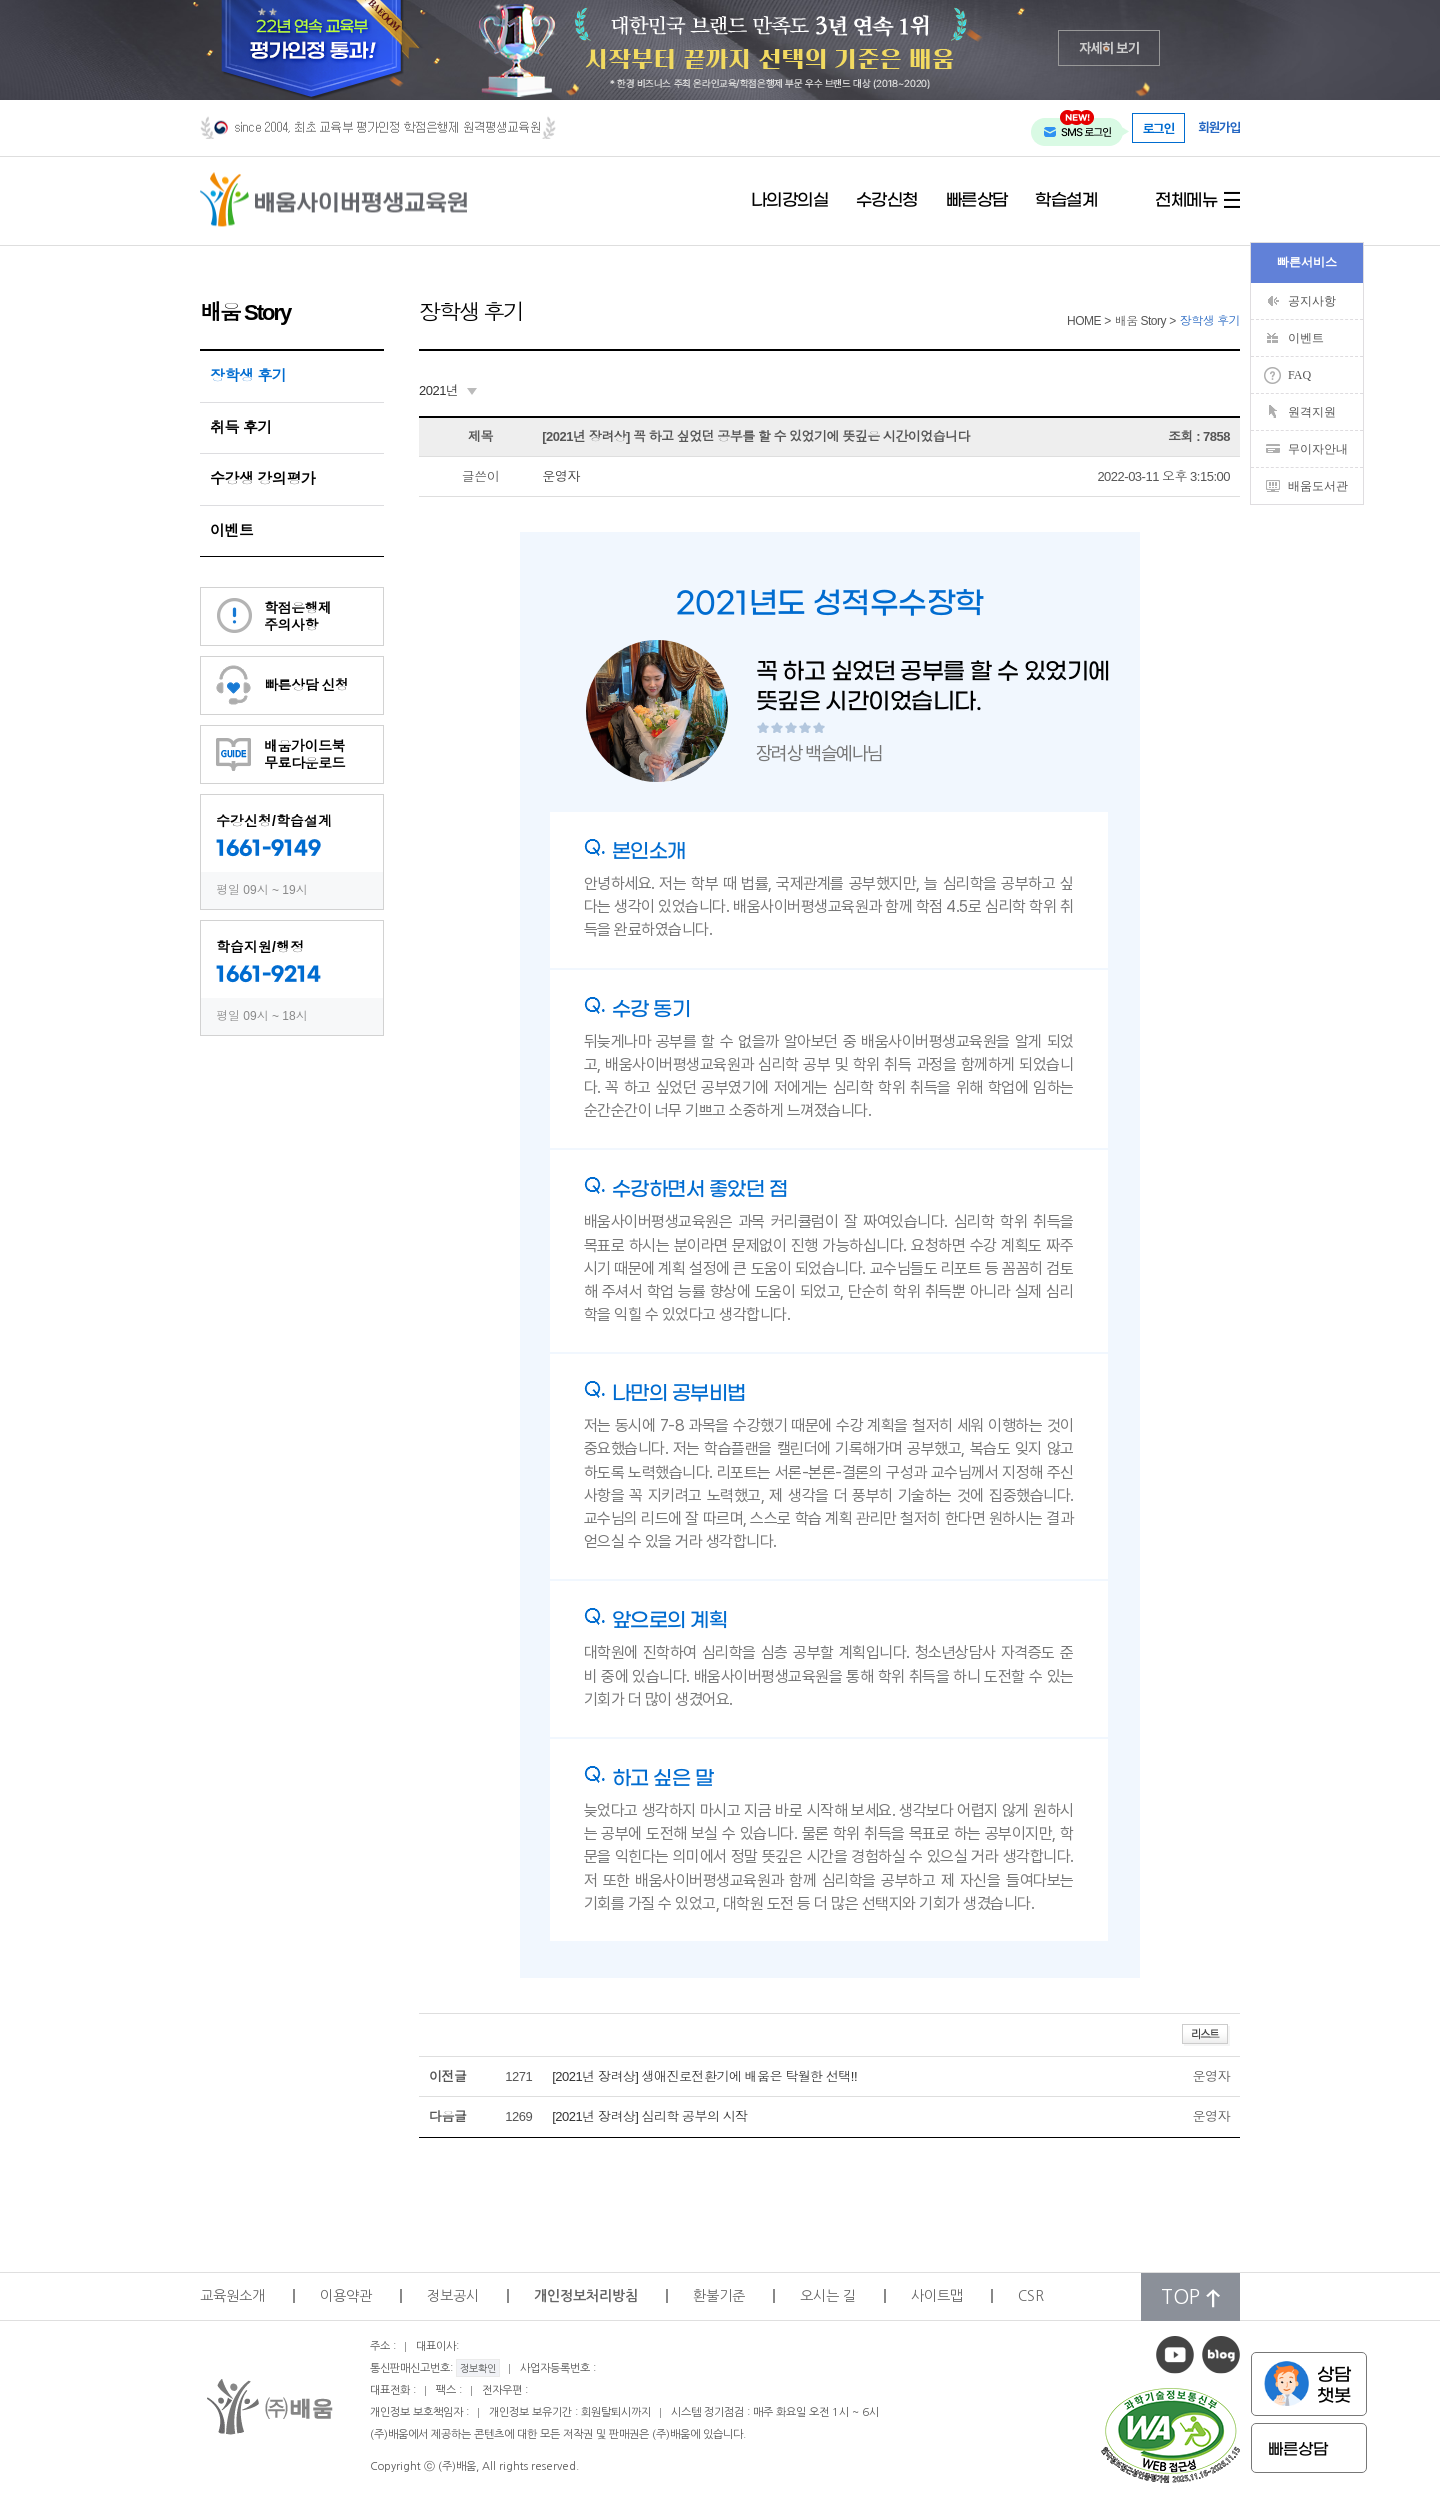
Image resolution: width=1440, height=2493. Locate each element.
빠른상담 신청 (306, 685)
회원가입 (1219, 127)
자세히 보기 (1109, 47)
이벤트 (232, 530)
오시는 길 (828, 2296)
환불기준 (719, 2296)
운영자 (561, 476)
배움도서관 (1318, 486)
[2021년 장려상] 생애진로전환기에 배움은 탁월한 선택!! (704, 2076)
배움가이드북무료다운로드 (304, 754)
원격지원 (1312, 412)
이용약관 (346, 2296)
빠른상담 (977, 201)
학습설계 (1066, 201)
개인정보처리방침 (586, 2296)
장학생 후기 (248, 375)
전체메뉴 (1186, 201)
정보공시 (453, 2296)
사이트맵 (937, 2296)
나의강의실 (790, 201)
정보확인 (478, 2368)
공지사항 (1312, 301)
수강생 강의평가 (262, 478)
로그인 (1159, 128)
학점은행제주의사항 (298, 616)
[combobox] (448, 391)
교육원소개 (232, 2296)
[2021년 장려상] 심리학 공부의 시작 (650, 2116)
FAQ (1299, 375)
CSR (1031, 2296)
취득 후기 (241, 427)
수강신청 (887, 201)
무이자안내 (1318, 449)
